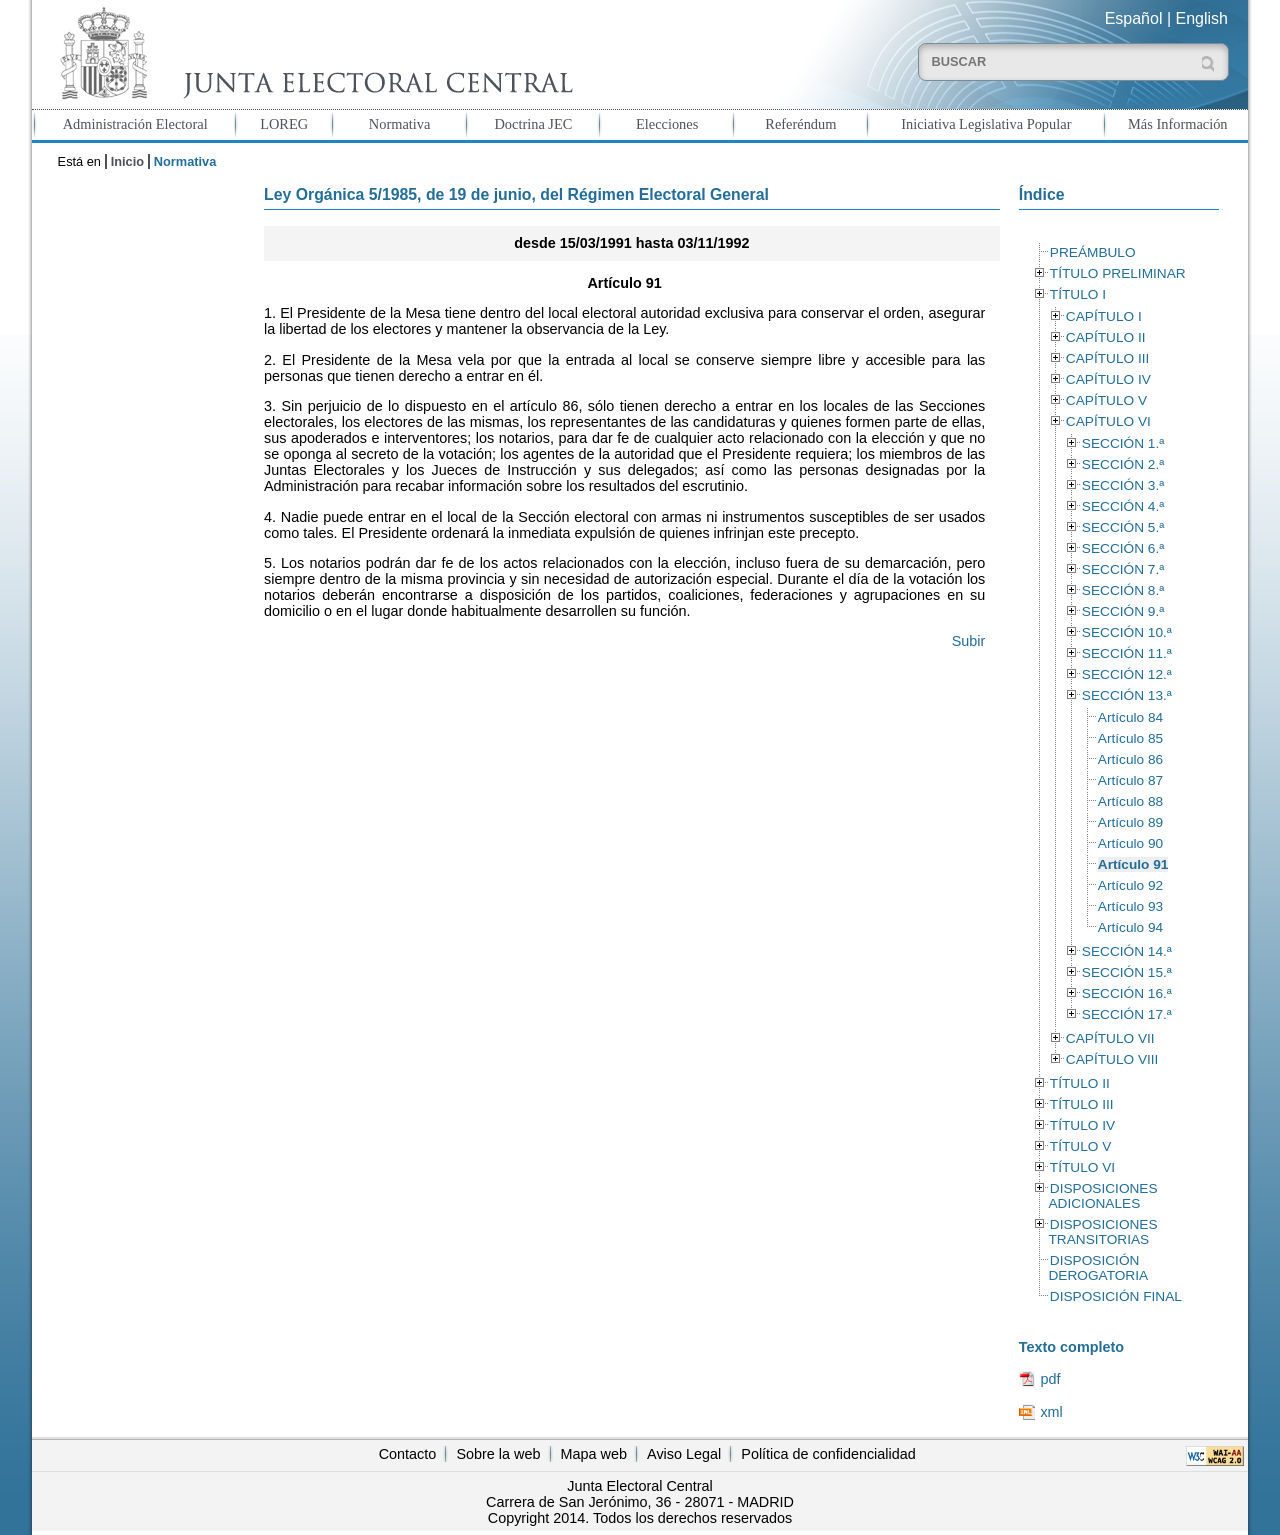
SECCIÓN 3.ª (1123, 485)
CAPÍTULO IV (1108, 379)
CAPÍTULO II (1106, 337)
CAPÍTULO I (1104, 316)
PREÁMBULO (1093, 252)
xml (1051, 1412)
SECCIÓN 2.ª (1123, 464)
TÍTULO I (1078, 294)
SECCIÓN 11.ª (1127, 653)
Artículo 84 (1130, 717)
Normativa (400, 124)
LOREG (284, 124)
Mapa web (594, 1454)
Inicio (127, 161)
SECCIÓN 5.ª (1123, 527)
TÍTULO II (1080, 1083)
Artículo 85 (1130, 738)
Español (1134, 18)
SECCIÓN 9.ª (1123, 611)
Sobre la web (498, 1454)
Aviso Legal (684, 1454)
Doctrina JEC (533, 124)
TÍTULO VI (1082, 1167)
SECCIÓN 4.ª (1123, 506)
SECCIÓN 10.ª (1127, 632)
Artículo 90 (1130, 843)
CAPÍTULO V (1106, 400)
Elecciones (667, 124)
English (1202, 18)
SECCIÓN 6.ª (1123, 548)
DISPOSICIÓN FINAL (1116, 1296)
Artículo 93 (1130, 906)
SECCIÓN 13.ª (1127, 695)
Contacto (408, 1454)
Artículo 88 (1130, 801)
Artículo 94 (1130, 927)
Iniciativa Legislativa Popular (986, 124)
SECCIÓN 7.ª (1123, 569)
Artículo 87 (1130, 780)
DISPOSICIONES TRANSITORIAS (1102, 1232)
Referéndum (800, 124)
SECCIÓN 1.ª (1123, 443)
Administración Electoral (135, 124)
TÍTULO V (1080, 1146)
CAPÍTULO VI (1108, 421)
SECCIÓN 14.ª (1127, 951)
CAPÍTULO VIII (1112, 1059)
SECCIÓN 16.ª (1127, 993)
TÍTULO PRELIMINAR (1118, 273)
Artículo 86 (1130, 759)
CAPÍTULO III (1107, 358)
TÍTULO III (1082, 1104)
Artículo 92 (1130, 885)
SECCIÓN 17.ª (1127, 1014)
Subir (969, 641)
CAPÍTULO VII (1110, 1038)
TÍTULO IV (1082, 1125)
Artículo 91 (1133, 864)
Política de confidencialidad (828, 1454)
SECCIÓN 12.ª (1127, 674)
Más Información (1178, 124)
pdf (1050, 1379)
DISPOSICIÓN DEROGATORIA (1098, 1268)
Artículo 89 (1130, 822)
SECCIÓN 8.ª (1123, 590)
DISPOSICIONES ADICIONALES (1102, 1196)
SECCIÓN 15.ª (1127, 972)
